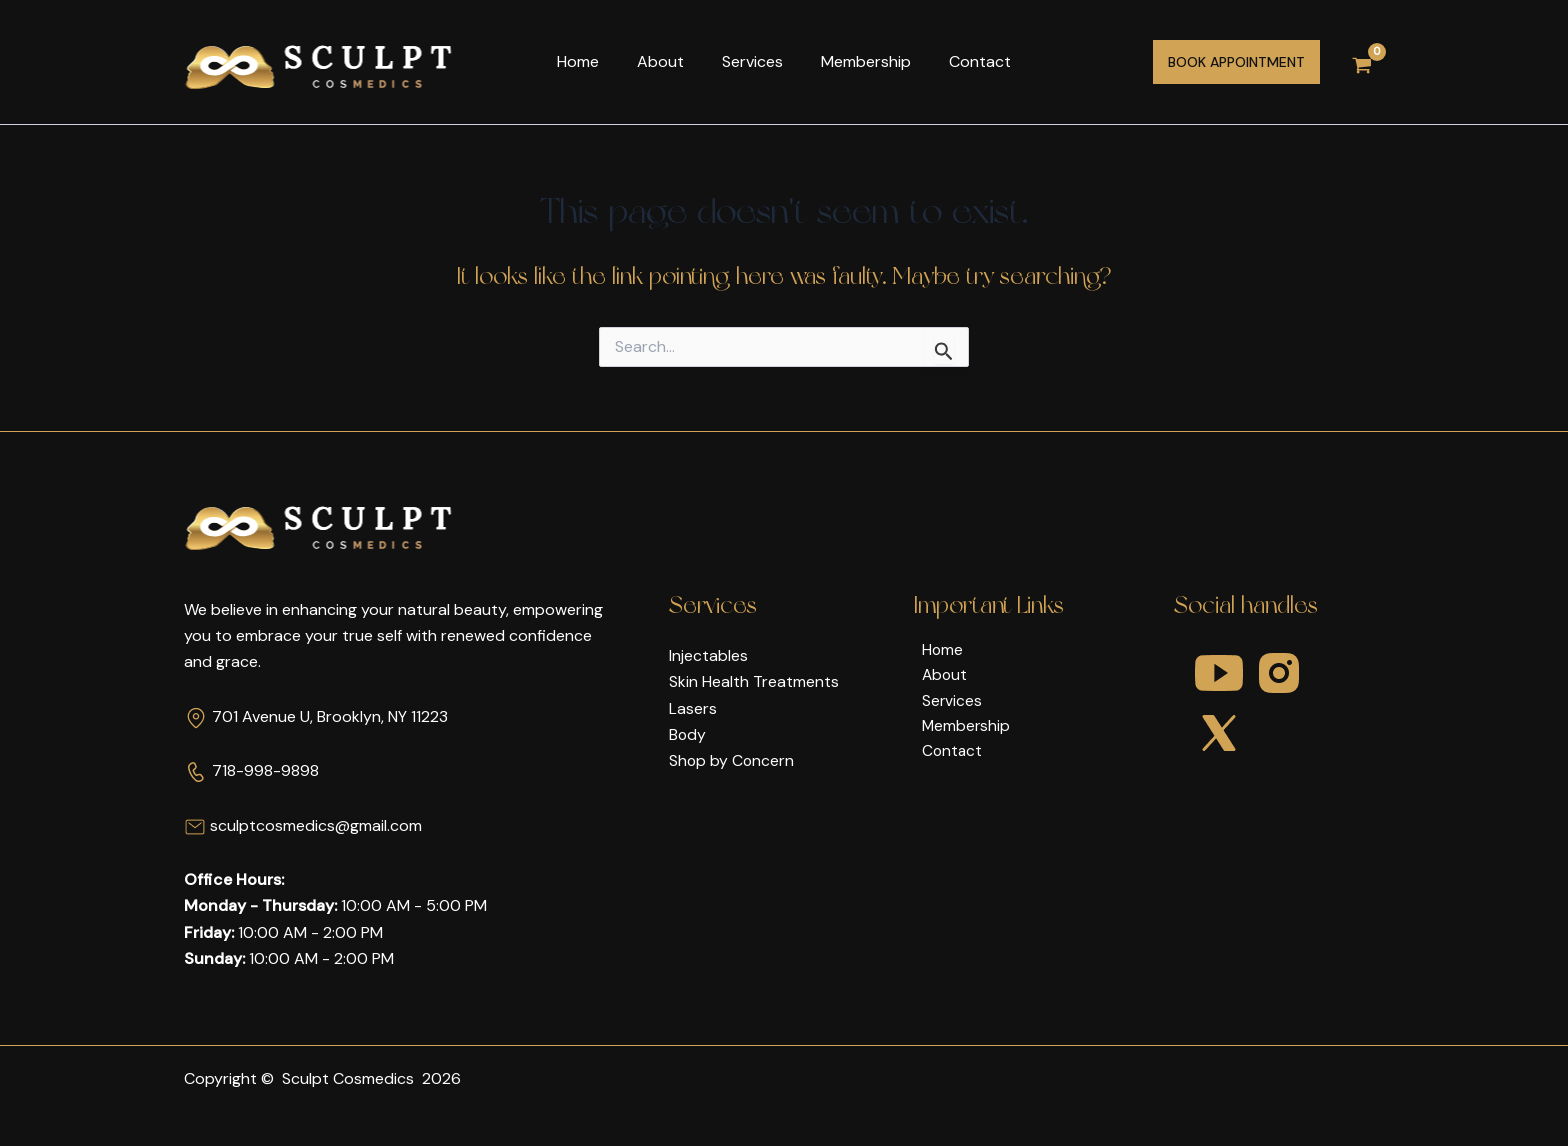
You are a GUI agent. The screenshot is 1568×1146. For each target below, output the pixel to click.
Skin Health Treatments (754, 681)
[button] (1236, 62)
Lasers (693, 708)
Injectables (708, 655)
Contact (968, 61)
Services (752, 61)
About (666, 61)
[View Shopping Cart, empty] (1362, 62)
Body (688, 734)
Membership (860, 61)
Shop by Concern (732, 760)
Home (590, 61)
